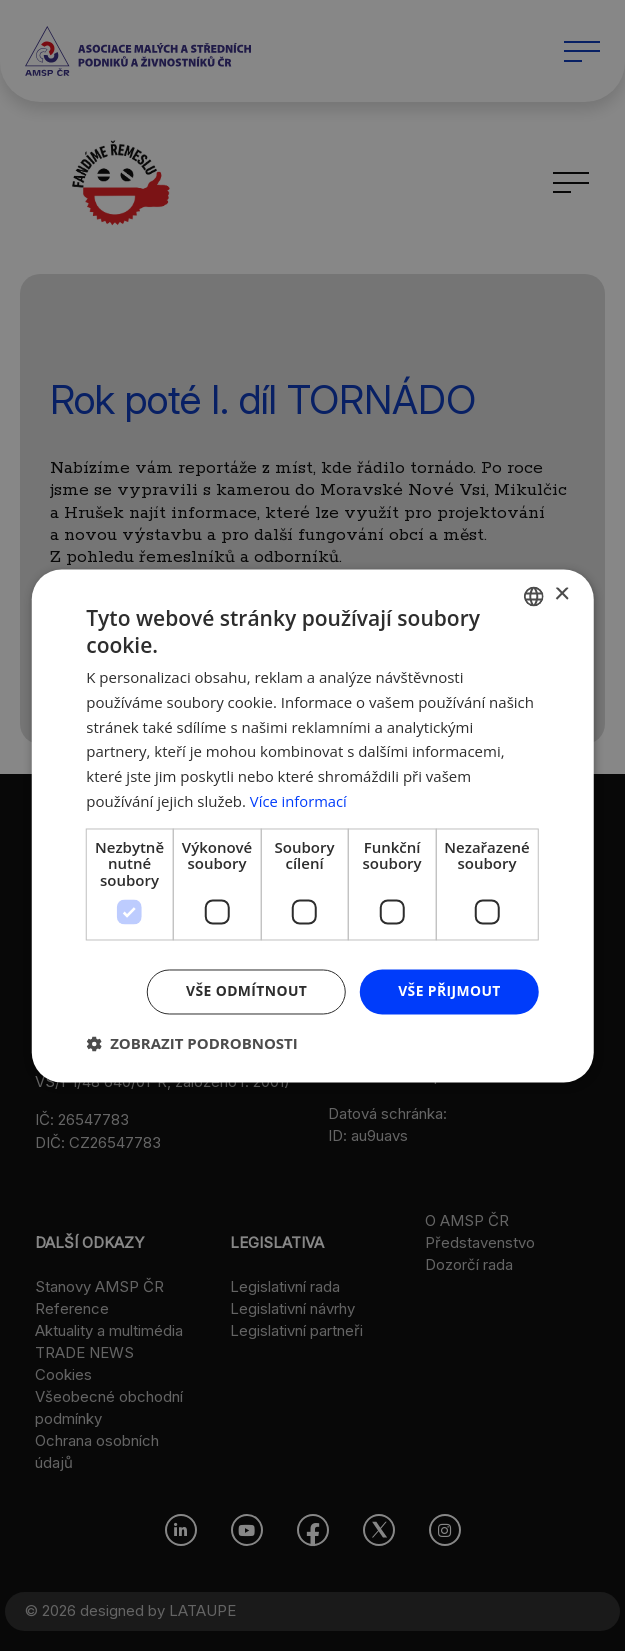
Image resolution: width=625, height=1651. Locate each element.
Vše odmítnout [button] (245, 990)
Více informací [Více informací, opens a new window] (299, 801)
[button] (192, 1043)
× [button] (561, 594)
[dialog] (312, 825)
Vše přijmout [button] (448, 990)
